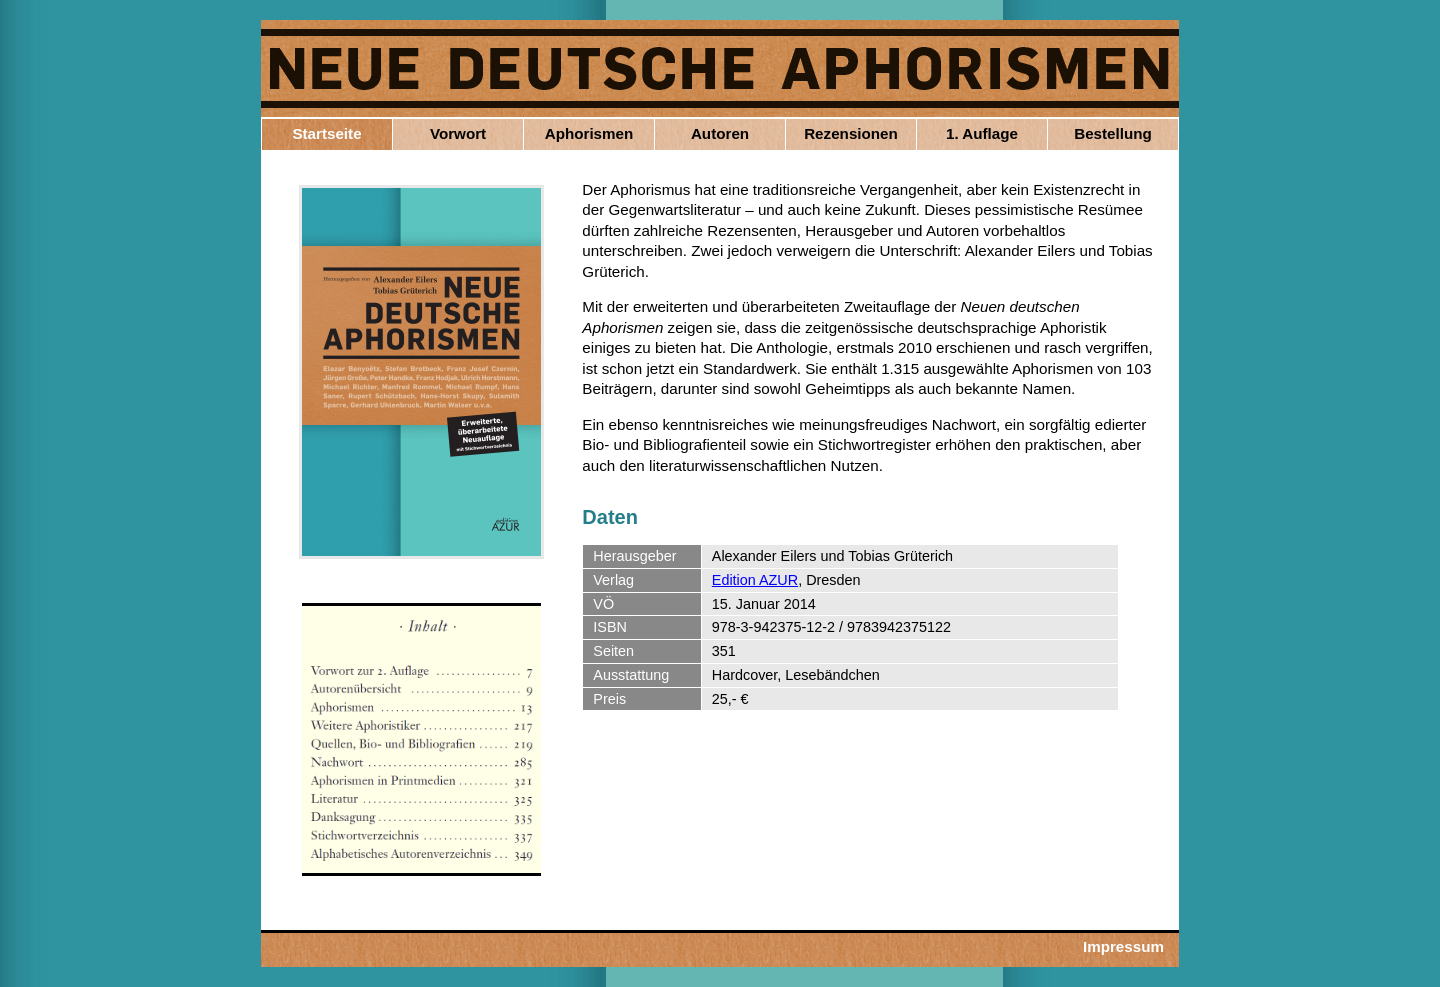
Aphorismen (589, 133)
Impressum (1123, 946)
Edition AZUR (755, 580)
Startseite (326, 133)
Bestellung (1113, 133)
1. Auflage (982, 133)
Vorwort (458, 133)
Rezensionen (851, 133)
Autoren (720, 133)
